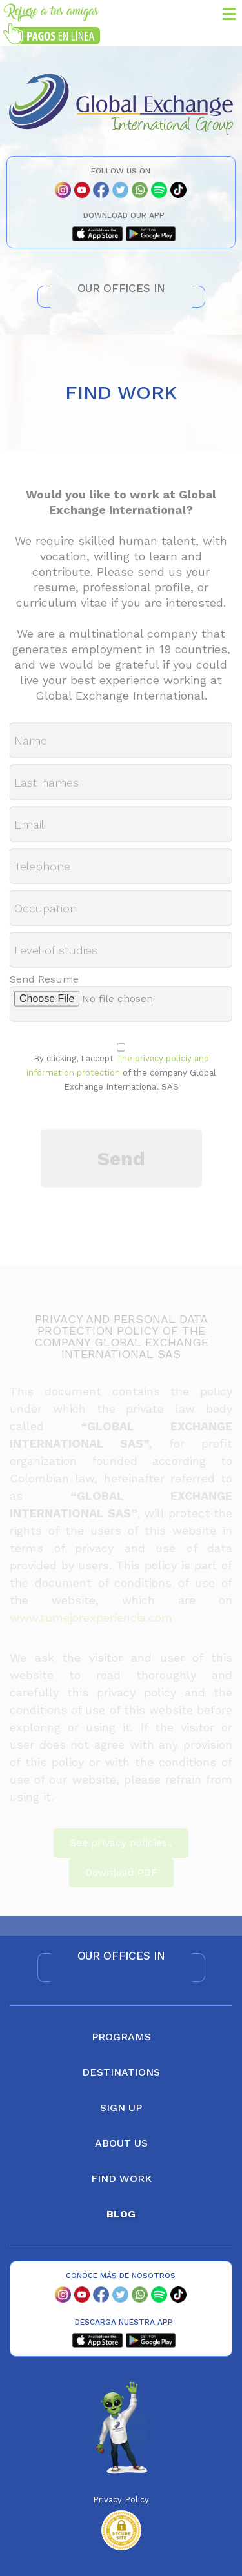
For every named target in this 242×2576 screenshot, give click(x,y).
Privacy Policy (121, 2499)
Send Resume (44, 985)
